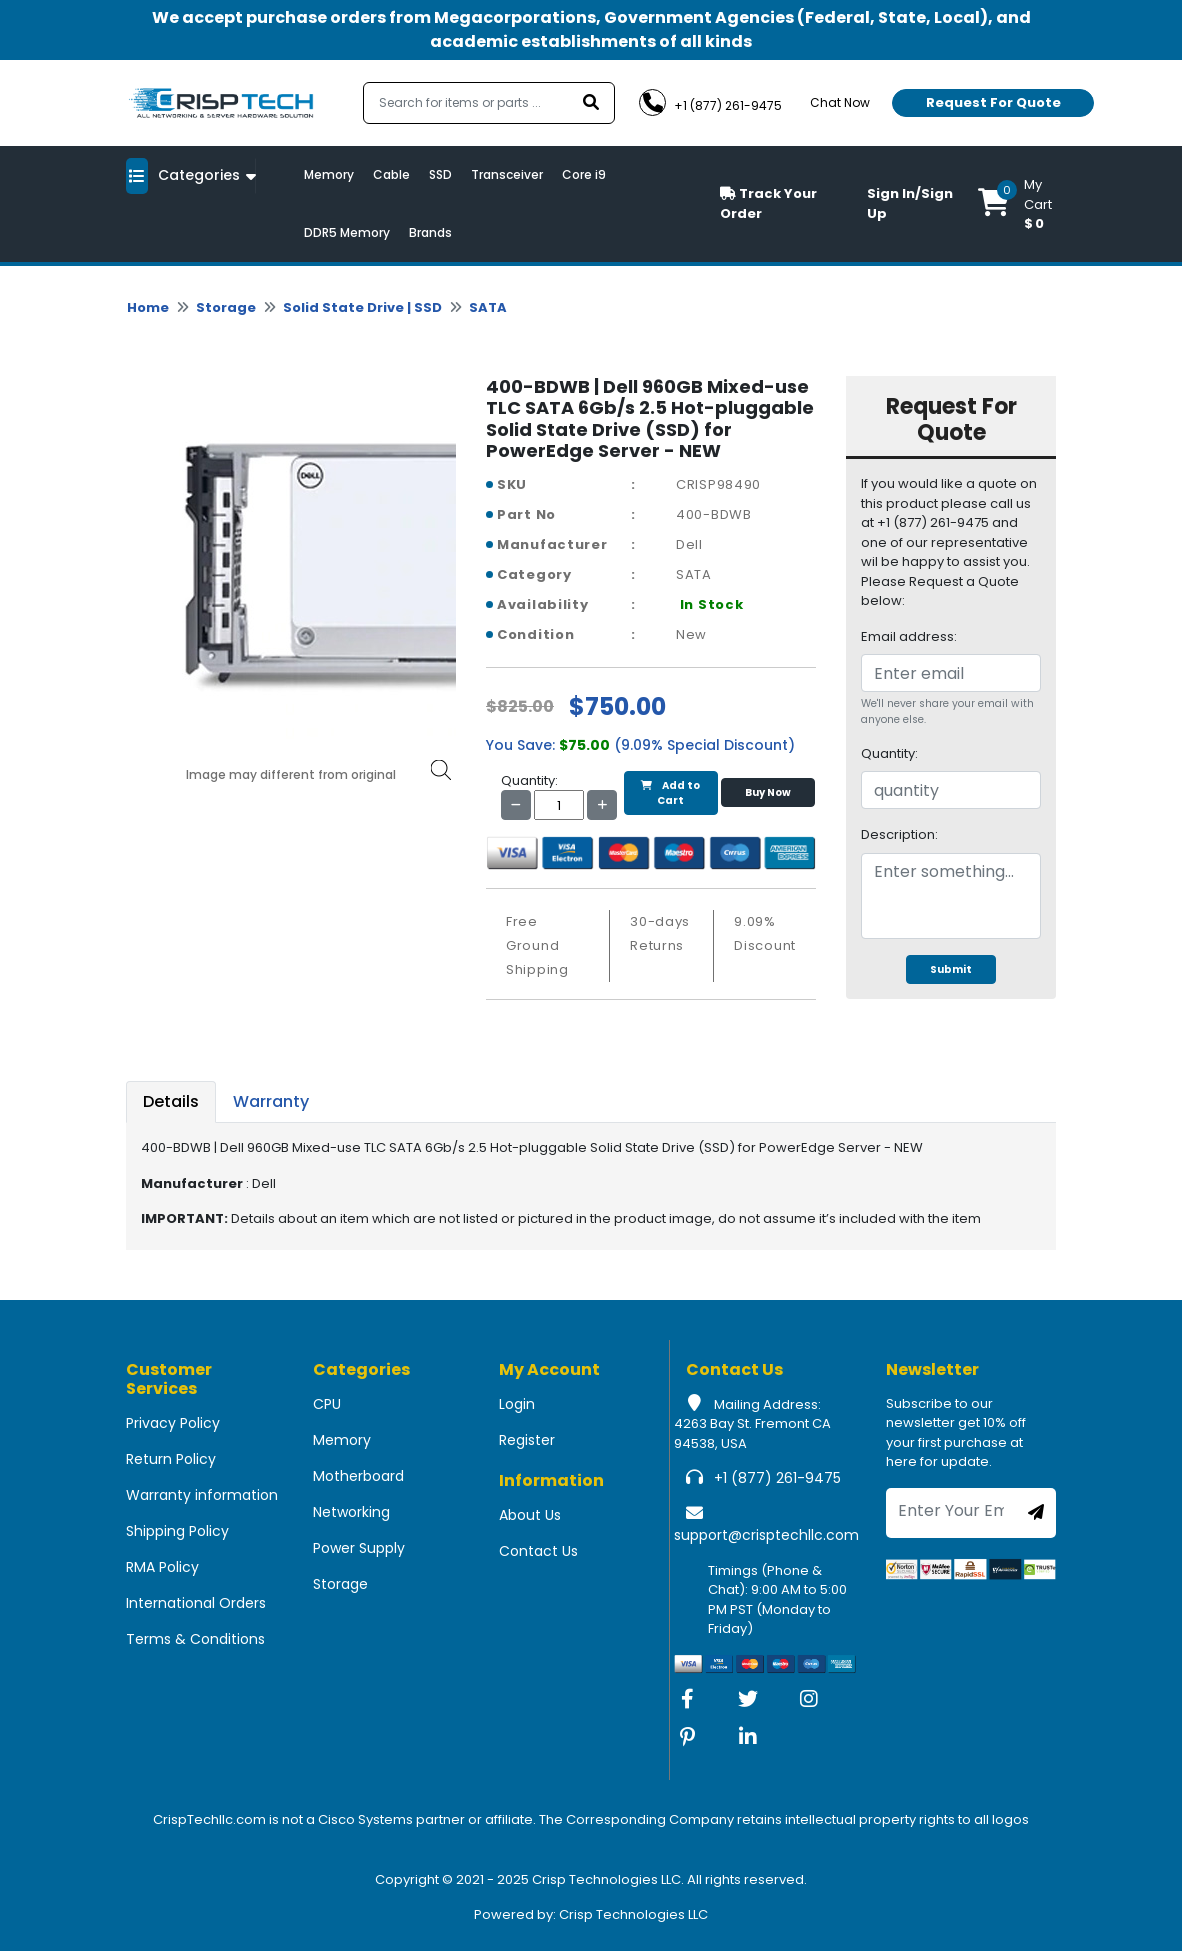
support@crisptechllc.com (766, 1535)
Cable (391, 174)
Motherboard (358, 1476)
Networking (351, 1512)
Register (527, 1440)
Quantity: (889, 753)
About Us (530, 1515)
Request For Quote (993, 102)
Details (171, 1101)
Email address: (909, 636)
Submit (951, 969)
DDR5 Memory (347, 232)
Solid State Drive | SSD (362, 307)
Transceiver (507, 174)
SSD (440, 174)
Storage (226, 307)
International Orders (196, 1603)
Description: (899, 834)
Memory (329, 174)
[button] (1017, 204)
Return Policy (171, 1459)
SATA (488, 307)
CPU (327, 1404)
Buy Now (768, 792)
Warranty (271, 1101)
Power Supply (359, 1548)
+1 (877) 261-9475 (777, 1478)
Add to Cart (670, 793)
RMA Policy (162, 1567)
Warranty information (202, 1495)
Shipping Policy (177, 1531)
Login (517, 1404)
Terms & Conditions (195, 1639)
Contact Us (538, 1551)
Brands (430, 232)
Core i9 (584, 174)
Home (148, 307)
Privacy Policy (173, 1423)
